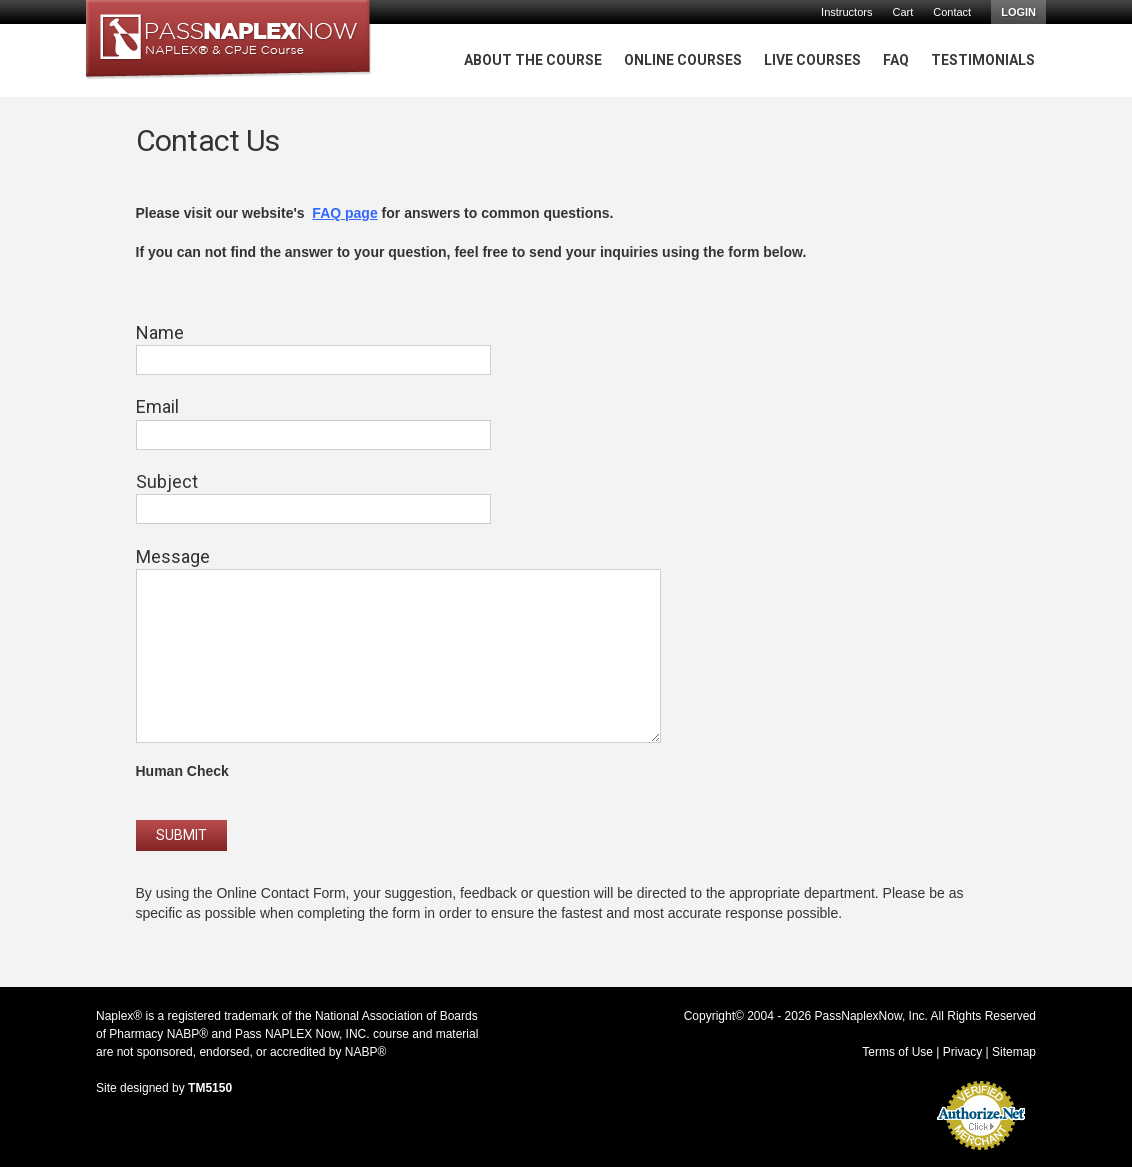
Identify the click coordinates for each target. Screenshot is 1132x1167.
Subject (167, 481)
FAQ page (344, 213)
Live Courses (812, 60)
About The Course (533, 60)
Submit (181, 835)
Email (157, 406)
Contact (952, 12)
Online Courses (683, 60)
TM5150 (210, 1088)
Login (1018, 12)
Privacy (962, 1052)
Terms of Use (897, 1052)
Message (173, 556)
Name (160, 332)
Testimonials (983, 60)
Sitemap (1014, 1052)
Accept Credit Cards (981, 1156)
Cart (902, 12)
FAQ (896, 60)
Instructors (846, 12)
